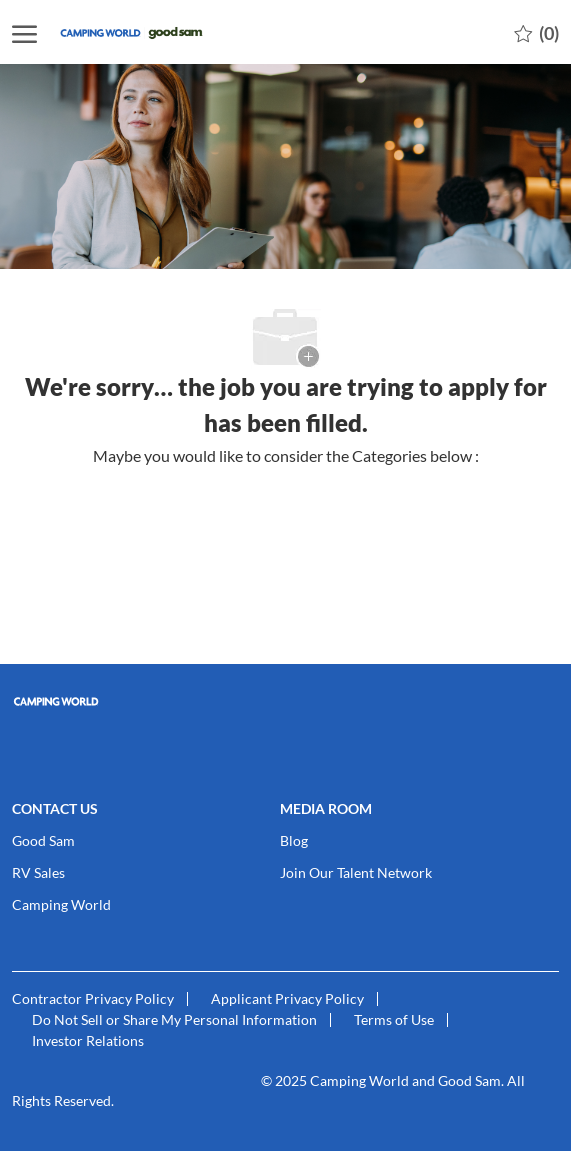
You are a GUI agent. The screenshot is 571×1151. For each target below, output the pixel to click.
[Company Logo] (157, 32)
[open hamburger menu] (24, 32)
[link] (285, 701)
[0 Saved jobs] (536, 32)
